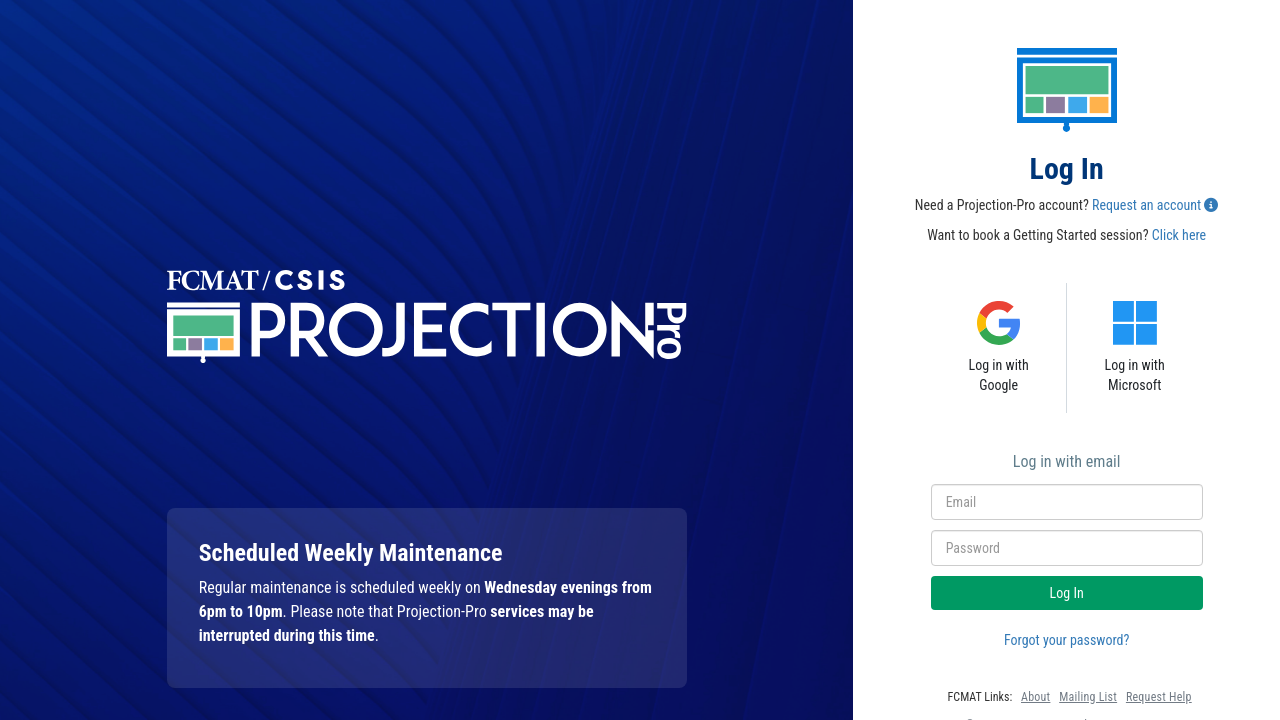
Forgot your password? (1067, 640)
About (1035, 697)
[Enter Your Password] (1067, 548)
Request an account (1146, 205)
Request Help (1159, 697)
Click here (1179, 235)
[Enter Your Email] (1067, 502)
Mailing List (1088, 697)
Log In (1067, 593)
